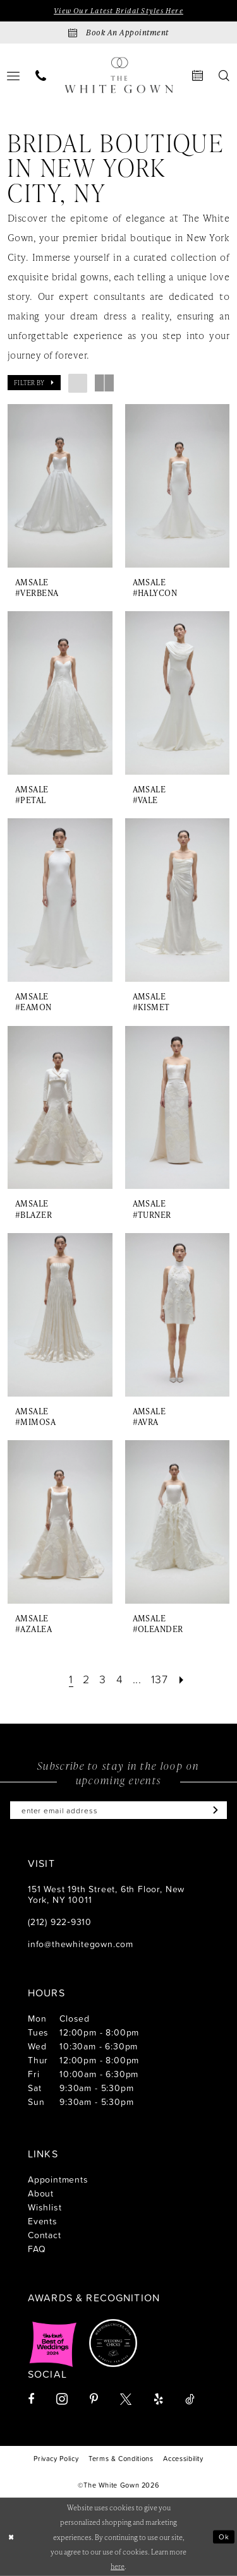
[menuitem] (41, 75)
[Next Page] (182, 1679)
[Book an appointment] (118, 32)
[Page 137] (159, 1679)
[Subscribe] (213, 1810)
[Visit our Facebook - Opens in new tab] (31, 2399)
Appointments (58, 2179)
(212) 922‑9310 (60, 1922)
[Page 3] (102, 1679)
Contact (44, 2235)
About (41, 2193)
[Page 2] (86, 1679)
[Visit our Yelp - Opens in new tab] (158, 2399)
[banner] (118, 75)
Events (43, 2221)
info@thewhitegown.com (80, 1944)
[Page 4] (119, 1679)
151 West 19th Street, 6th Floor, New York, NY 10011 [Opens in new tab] (106, 1894)
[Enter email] (118, 1810)
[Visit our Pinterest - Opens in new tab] (94, 2399)
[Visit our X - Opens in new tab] (125, 2399)
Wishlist (44, 2207)
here (118, 2566)
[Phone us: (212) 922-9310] (41, 75)
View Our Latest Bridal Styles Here (118, 10)
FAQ (37, 2249)
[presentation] (60, 486)
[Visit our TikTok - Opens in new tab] (190, 2399)
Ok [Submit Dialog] (224, 2536)
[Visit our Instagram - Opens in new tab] (62, 2399)
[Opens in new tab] (53, 2343)
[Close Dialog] (11, 2537)
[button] (34, 382)
